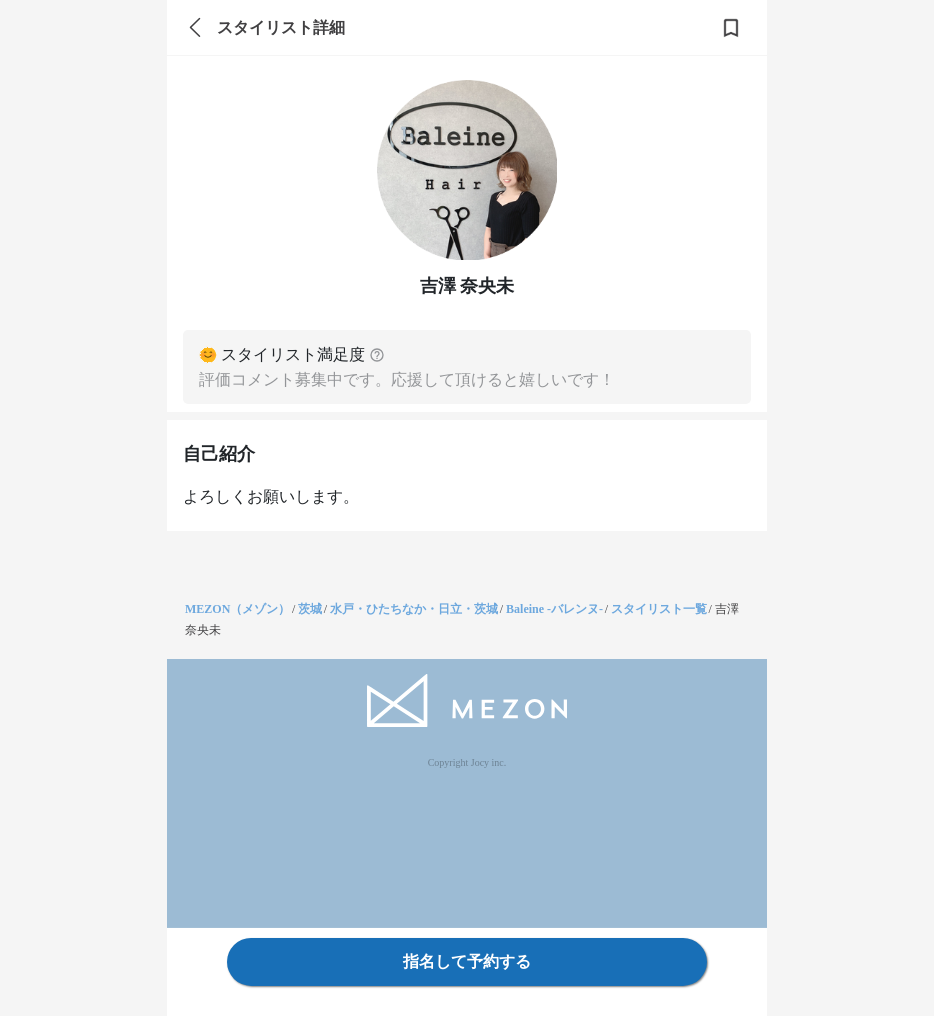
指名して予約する (467, 961)
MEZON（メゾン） (237, 609)
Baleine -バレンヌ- (554, 609)
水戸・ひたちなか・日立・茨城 (414, 609)
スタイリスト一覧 (659, 609)
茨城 (310, 609)
